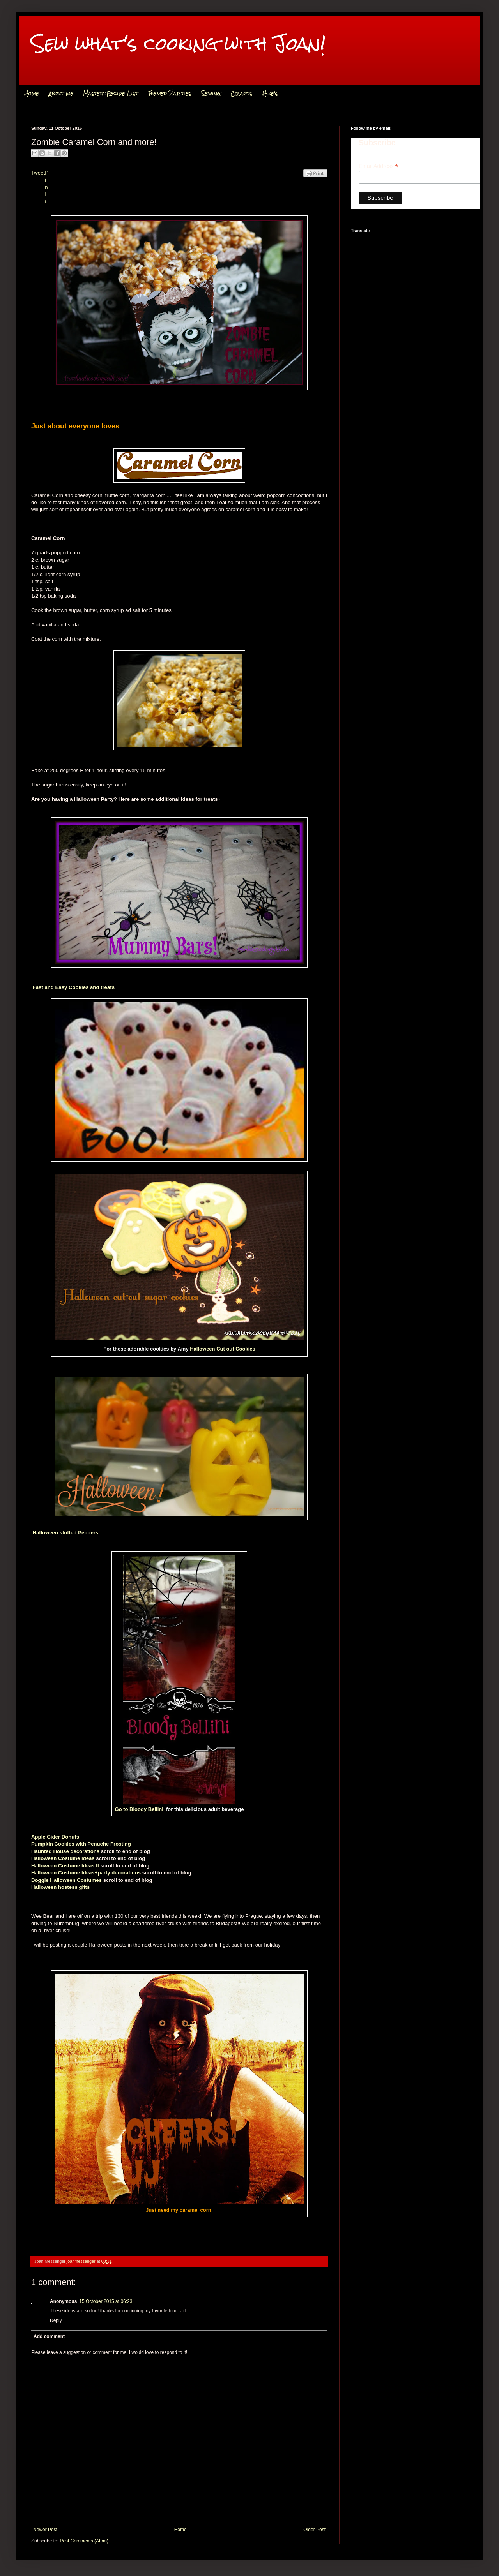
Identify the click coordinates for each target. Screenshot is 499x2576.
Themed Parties (169, 93)
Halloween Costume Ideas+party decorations (86, 1873)
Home (31, 93)
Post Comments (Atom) (84, 2541)
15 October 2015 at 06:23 (105, 2301)
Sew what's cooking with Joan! (178, 43)
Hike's (270, 93)
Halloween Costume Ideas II (65, 1866)
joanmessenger (82, 2261)
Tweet (38, 173)
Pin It (46, 187)
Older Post (314, 2529)
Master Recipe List (110, 93)
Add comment (49, 2336)
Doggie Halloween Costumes (66, 1880)
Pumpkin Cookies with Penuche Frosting (81, 1844)
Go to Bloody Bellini (139, 1809)
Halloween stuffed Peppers (66, 1533)
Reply (56, 2320)
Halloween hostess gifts (60, 1887)
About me (61, 93)
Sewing (211, 93)
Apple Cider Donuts (55, 1837)
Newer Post (45, 2529)
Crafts (241, 93)
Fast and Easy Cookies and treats (74, 987)
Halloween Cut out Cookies (222, 1349)
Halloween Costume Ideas (63, 1858)
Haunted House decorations (65, 1851)
